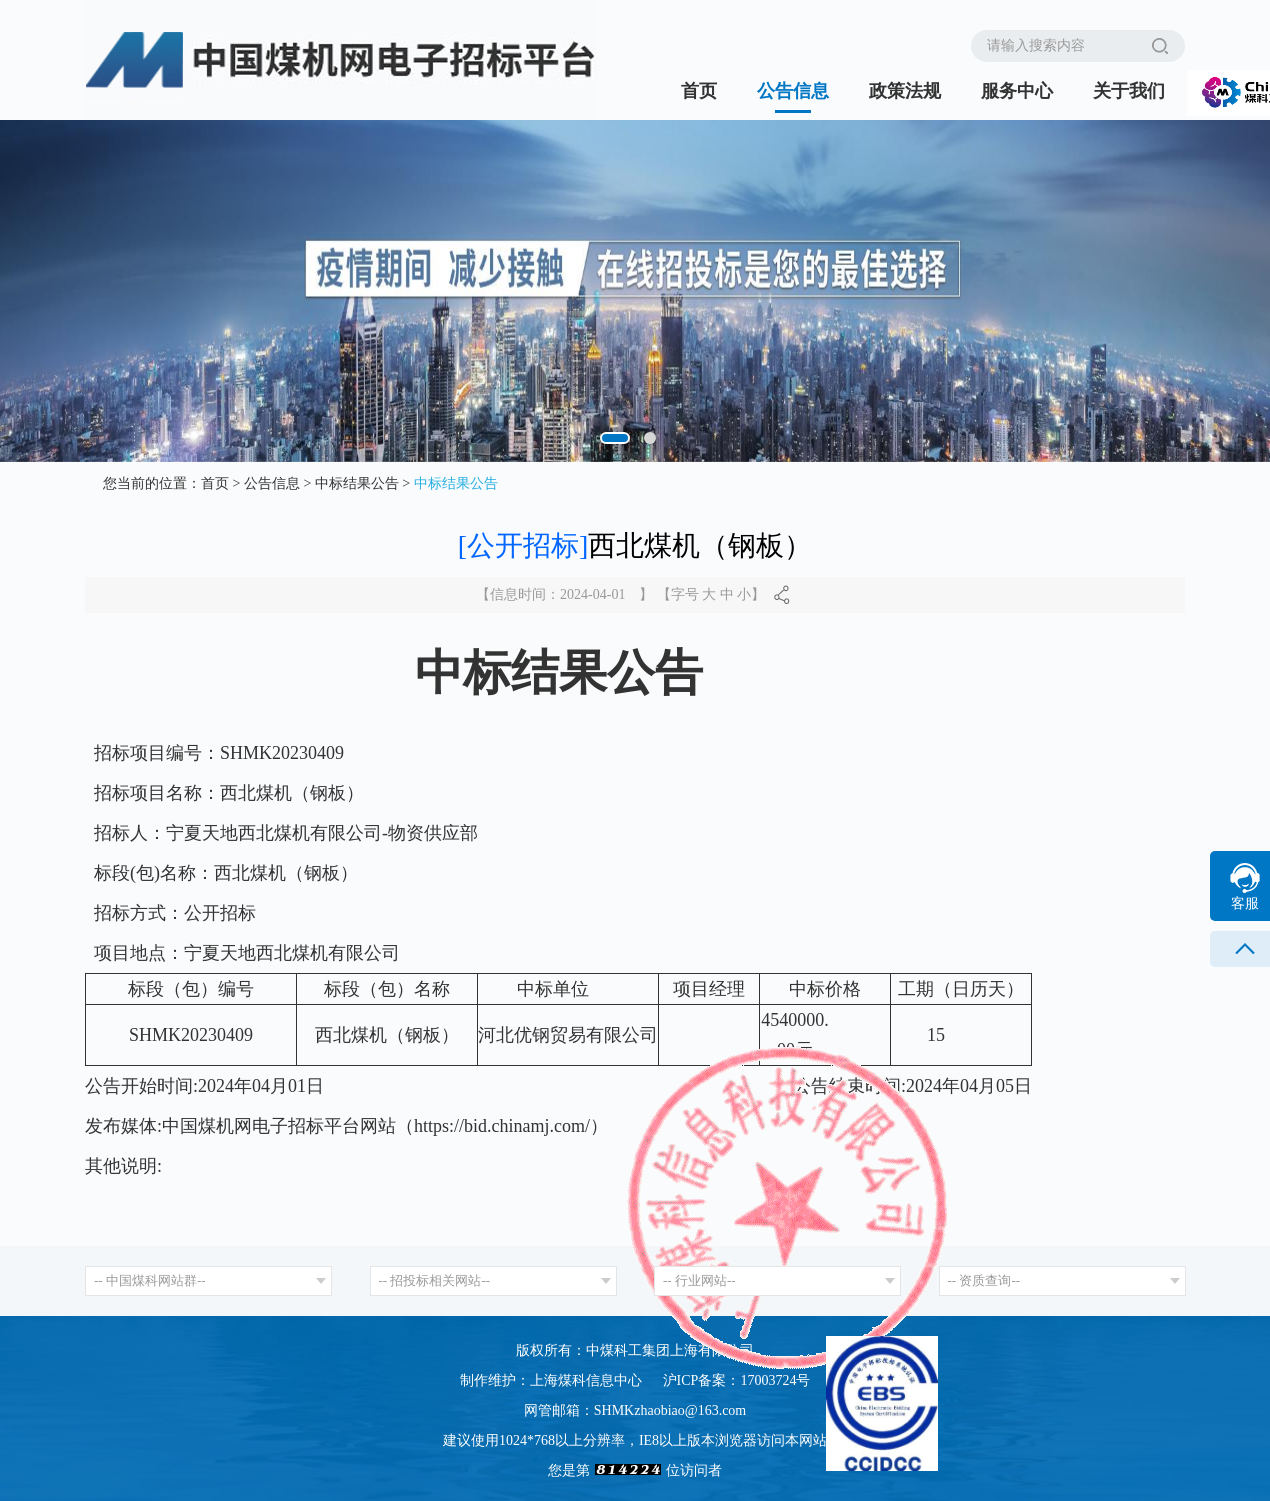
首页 (699, 91)
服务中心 (1017, 91)
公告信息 (793, 91)
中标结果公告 (357, 483)
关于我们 (1129, 91)
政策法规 (905, 91)
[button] (622, 438)
